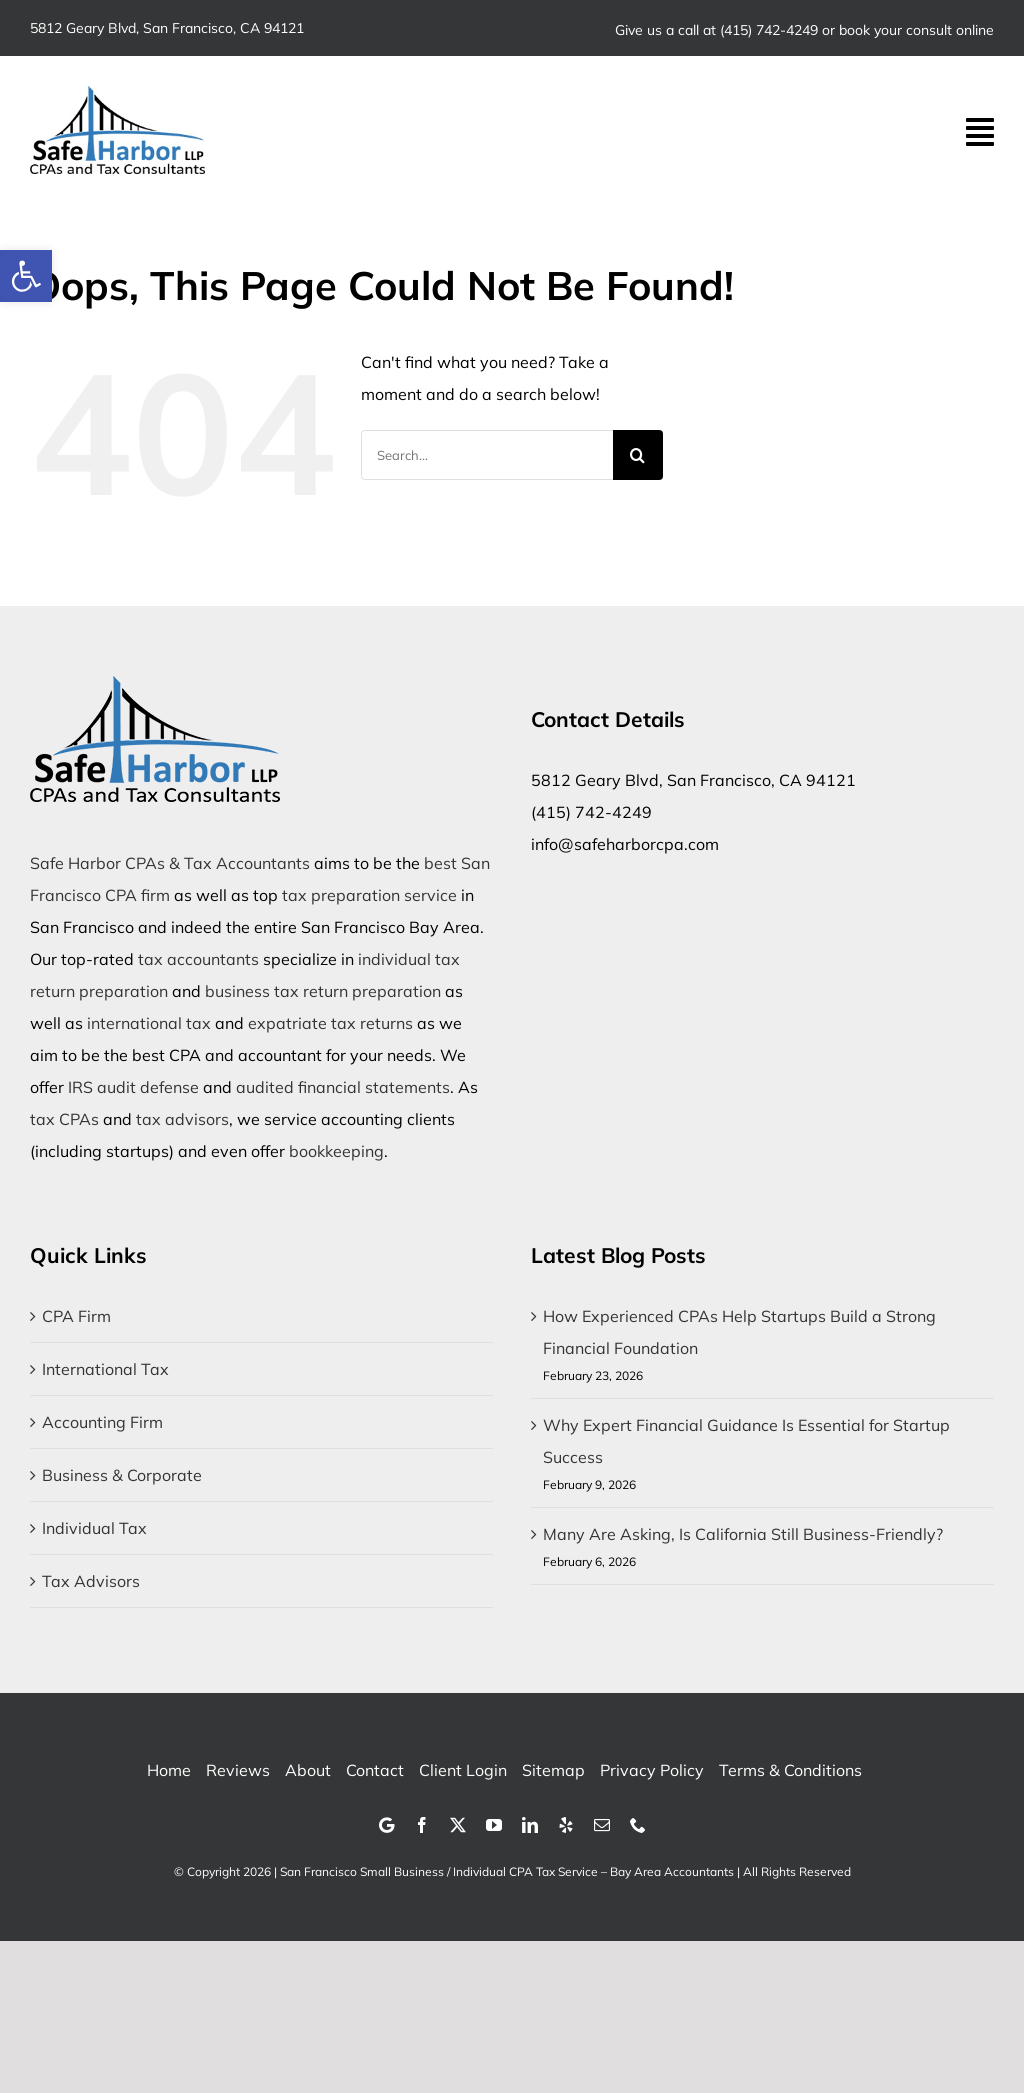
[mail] (602, 1825)
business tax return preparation (323, 991)
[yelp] (566, 1825)
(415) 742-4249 (769, 30)
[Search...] (486, 455)
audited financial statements (343, 1087)
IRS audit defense (133, 1087)
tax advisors (182, 1119)
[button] (26, 276)
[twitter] (458, 1825)
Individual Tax (94, 1528)
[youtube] (494, 1825)
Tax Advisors (91, 1581)
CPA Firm (76, 1316)
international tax (149, 1023)
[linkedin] (530, 1825)
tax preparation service (369, 895)
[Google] (386, 1825)
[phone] (638, 1825)
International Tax (105, 1369)
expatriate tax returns (330, 1023)
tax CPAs (64, 1119)
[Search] (638, 455)
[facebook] (422, 1825)
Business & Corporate (122, 1475)
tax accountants (198, 959)
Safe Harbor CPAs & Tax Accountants (170, 863)
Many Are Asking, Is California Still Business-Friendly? (743, 1534)
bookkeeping (336, 1151)
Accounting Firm (102, 1422)
